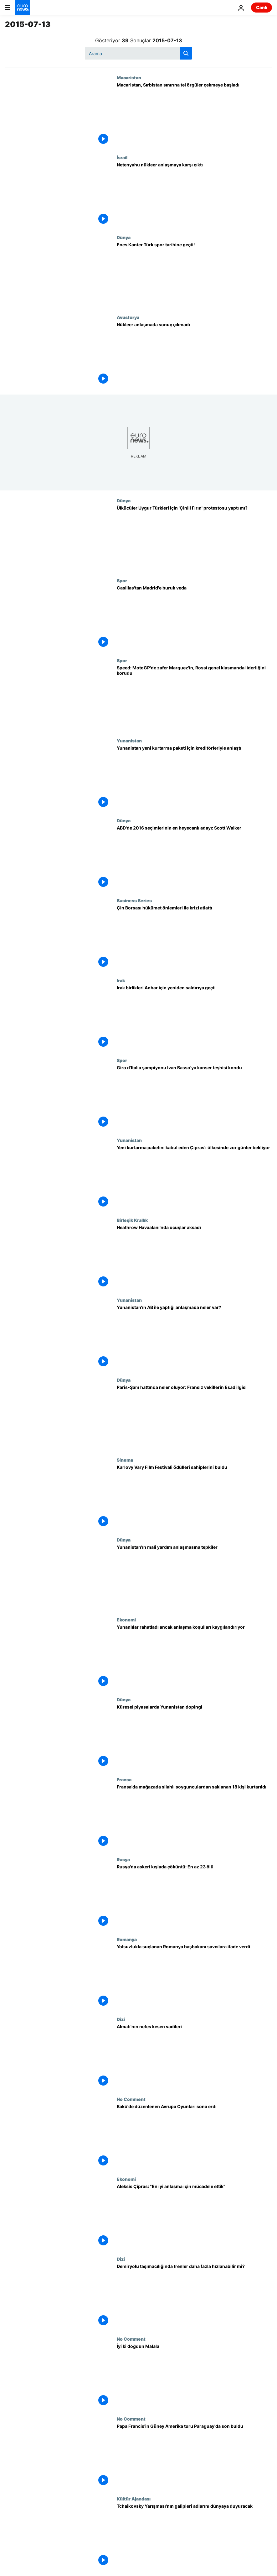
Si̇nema (125, 1459)
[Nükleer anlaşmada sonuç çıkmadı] (194, 354)
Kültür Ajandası (134, 2498)
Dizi (121, 2019)
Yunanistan (129, 740)
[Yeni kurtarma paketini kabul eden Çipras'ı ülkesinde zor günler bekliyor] (194, 1177)
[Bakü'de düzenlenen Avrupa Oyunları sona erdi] (194, 2136)
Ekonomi (126, 1619)
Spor (122, 580)
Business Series (134, 900)
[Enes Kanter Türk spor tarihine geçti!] (194, 274)
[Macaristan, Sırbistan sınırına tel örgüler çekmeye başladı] (194, 114)
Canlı (261, 7)
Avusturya (128, 317)
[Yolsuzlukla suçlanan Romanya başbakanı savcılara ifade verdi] (194, 1976)
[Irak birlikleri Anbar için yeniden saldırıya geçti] (194, 1017)
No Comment (131, 2099)
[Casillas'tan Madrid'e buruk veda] (194, 617)
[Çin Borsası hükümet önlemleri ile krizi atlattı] (194, 937)
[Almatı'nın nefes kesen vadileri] (194, 2056)
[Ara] (138, 53)
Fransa (124, 1779)
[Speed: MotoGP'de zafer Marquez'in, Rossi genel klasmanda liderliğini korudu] (194, 697)
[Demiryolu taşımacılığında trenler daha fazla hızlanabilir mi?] (194, 2296)
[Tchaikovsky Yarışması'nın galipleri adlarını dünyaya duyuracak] (194, 2536)
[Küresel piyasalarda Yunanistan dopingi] (194, 1736)
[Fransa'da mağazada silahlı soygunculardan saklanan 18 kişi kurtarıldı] (194, 1816)
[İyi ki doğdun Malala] (194, 2376)
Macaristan (129, 77)
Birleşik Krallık (132, 1220)
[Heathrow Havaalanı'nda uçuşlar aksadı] (194, 1257)
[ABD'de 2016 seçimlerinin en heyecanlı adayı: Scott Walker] (194, 857)
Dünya (124, 237)
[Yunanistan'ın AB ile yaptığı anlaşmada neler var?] (194, 1337)
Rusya (123, 1859)
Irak (121, 980)
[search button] (186, 53)
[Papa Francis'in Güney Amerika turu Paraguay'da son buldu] (194, 2456)
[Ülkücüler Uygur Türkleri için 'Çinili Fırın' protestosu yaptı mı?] (194, 537)
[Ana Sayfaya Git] (22, 7)
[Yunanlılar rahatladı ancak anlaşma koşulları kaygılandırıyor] (194, 1657)
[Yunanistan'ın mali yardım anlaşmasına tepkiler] (194, 1577)
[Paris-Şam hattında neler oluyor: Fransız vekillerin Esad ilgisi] (194, 1417)
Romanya (127, 1939)
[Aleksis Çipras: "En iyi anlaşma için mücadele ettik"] (194, 2216)
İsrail (122, 157)
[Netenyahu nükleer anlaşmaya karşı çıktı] (194, 194)
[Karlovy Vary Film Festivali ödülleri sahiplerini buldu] (194, 1497)
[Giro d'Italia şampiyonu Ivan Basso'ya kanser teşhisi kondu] (194, 1097)
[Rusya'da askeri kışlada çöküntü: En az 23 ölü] (194, 1896)
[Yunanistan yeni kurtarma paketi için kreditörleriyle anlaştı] (194, 778)
